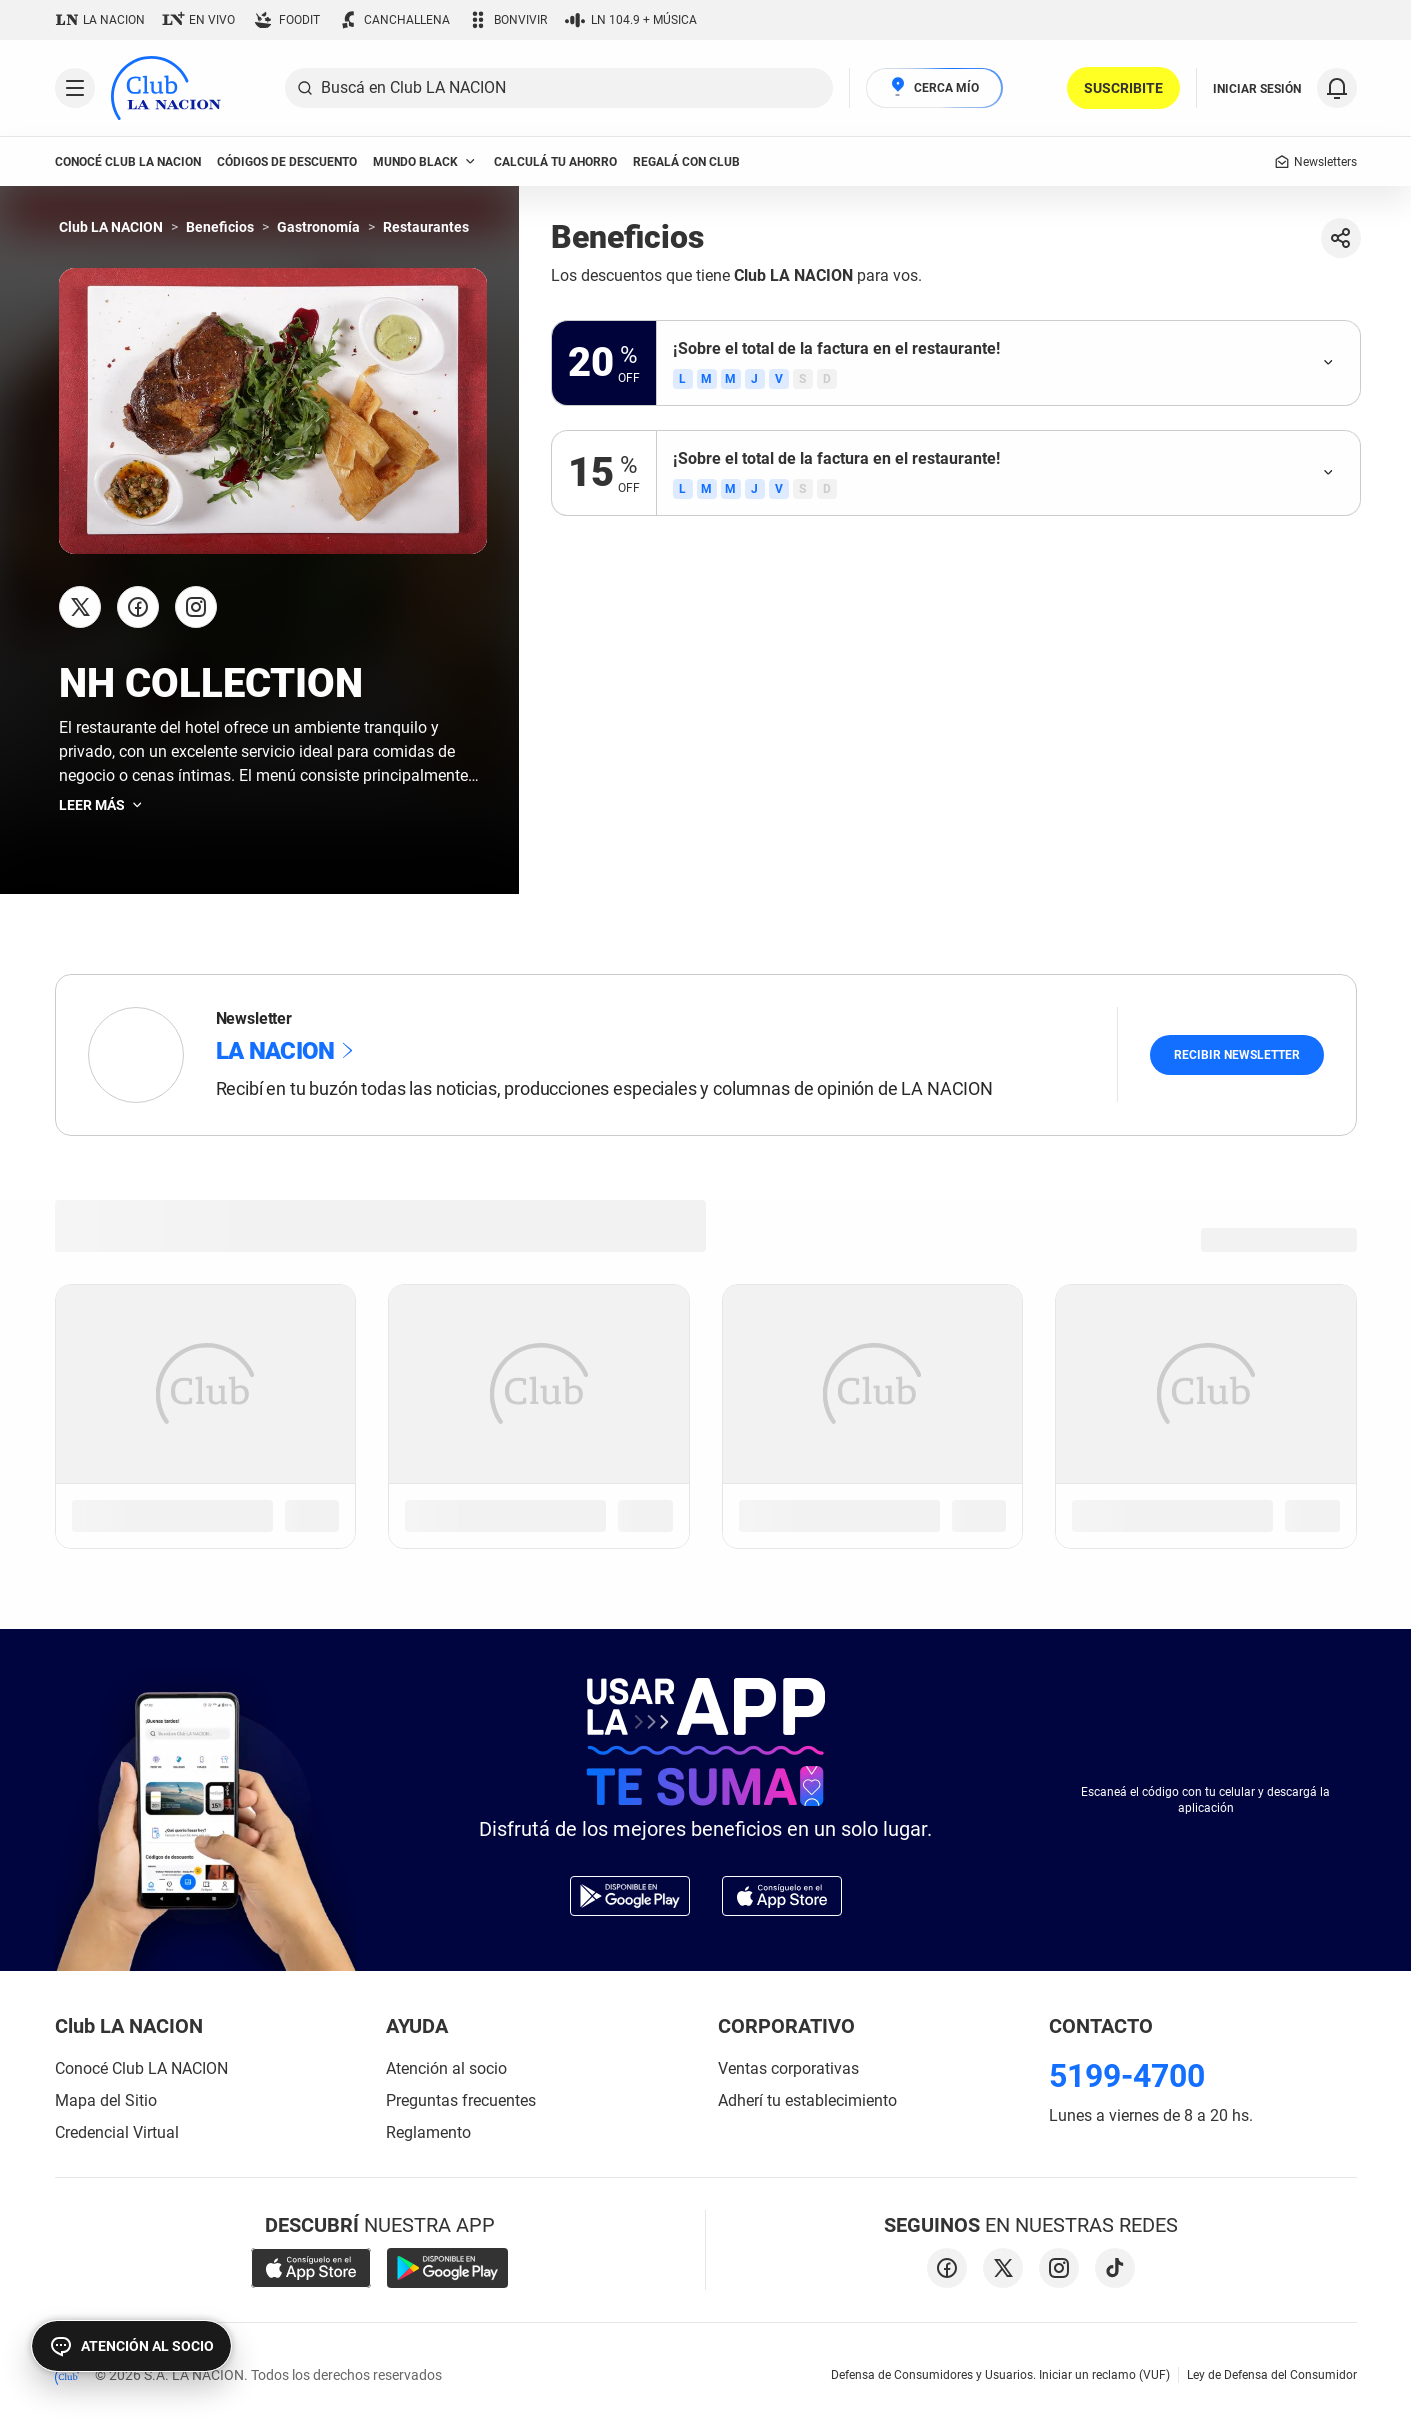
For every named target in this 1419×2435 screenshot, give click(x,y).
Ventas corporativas (788, 2068)
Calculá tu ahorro (555, 162)
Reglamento (428, 2132)
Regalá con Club (686, 162)
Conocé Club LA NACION (141, 2068)
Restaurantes (426, 227)
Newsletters (1315, 162)
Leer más (102, 805)
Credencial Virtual (117, 2132)
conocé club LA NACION (128, 162)
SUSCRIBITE (1123, 88)
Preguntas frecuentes (461, 2100)
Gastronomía (318, 227)
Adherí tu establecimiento (807, 2100)
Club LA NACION (111, 227)
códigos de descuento (287, 162)
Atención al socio (446, 2068)
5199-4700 (1127, 2076)
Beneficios (220, 227)
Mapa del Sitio (106, 2100)
